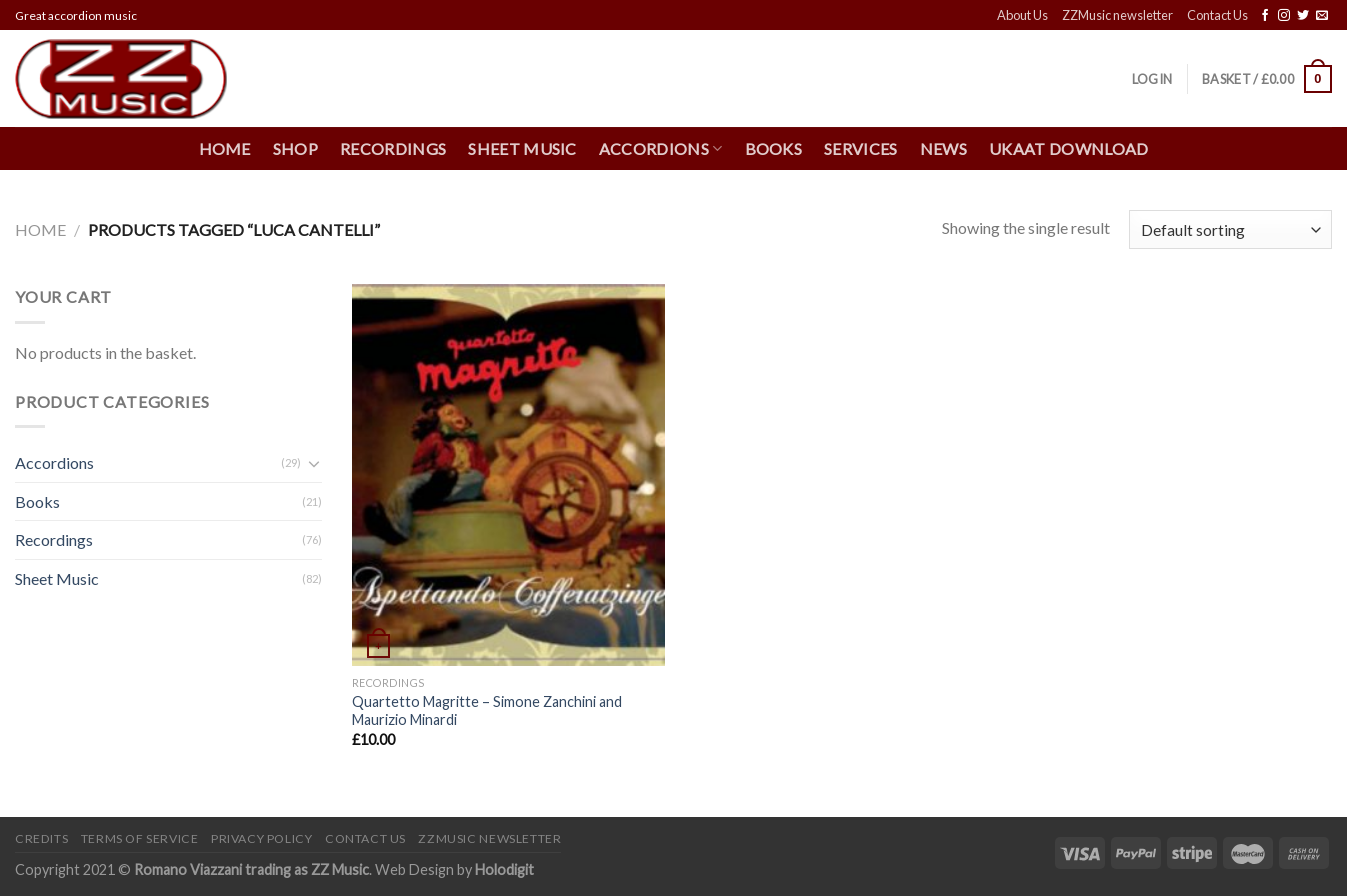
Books (774, 148)
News (943, 148)
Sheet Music (522, 148)
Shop (295, 148)
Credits (41, 838)
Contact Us (1217, 15)
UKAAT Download (1068, 148)
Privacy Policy (262, 838)
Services (861, 148)
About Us (1022, 15)
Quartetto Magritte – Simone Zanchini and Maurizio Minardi (487, 711)
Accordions (661, 149)
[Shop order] (1230, 229)
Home (225, 148)
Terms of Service (140, 838)
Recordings (393, 148)
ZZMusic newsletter (1117, 15)
